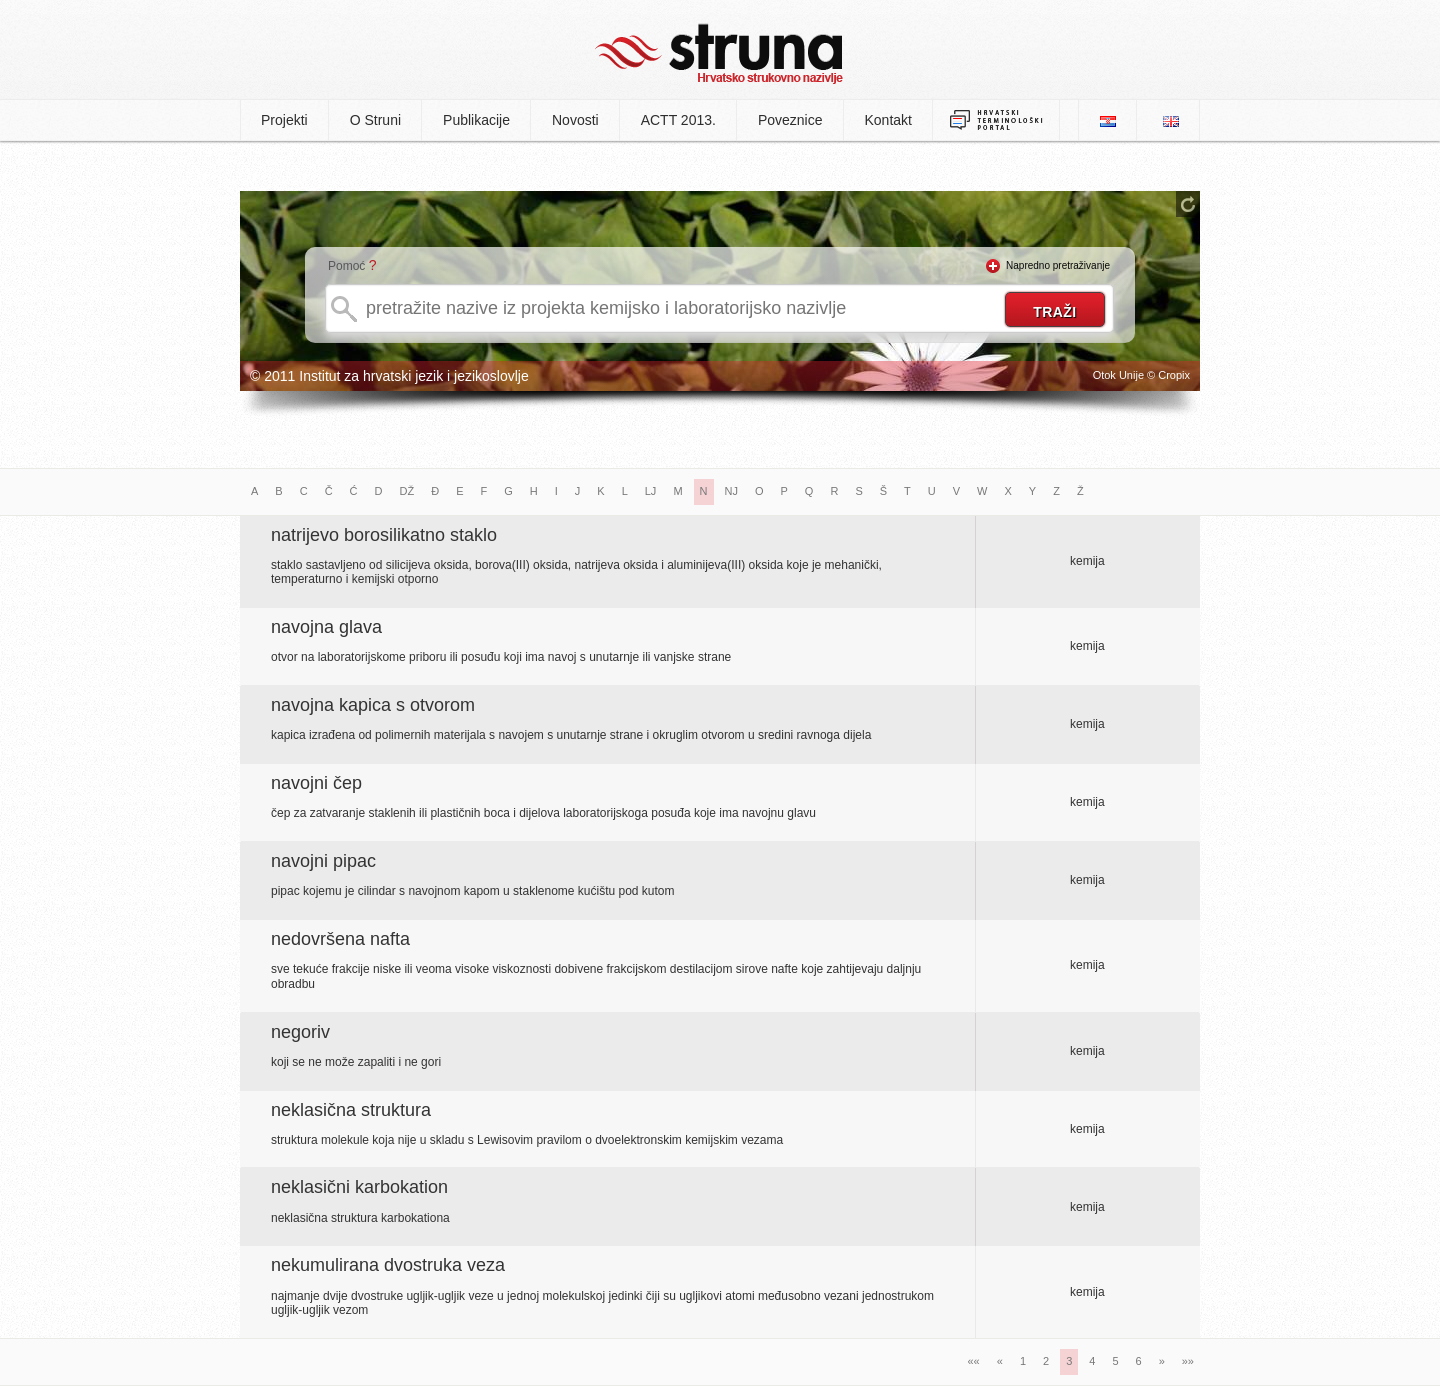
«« (974, 1361)
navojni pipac (323, 861)
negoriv (300, 1032)
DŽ (407, 491)
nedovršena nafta (340, 939)
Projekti (284, 120)
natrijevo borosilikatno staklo (384, 535)
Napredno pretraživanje (1058, 265)
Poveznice (790, 120)
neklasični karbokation (359, 1187)
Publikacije (476, 120)
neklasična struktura (351, 1110)
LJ (651, 491)
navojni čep (316, 783)
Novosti (575, 120)
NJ (731, 491)
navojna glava (326, 627)
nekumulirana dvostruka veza (388, 1265)
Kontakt (888, 120)
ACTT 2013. (678, 120)
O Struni (375, 120)
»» (1188, 1361)
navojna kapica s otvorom (373, 705)
